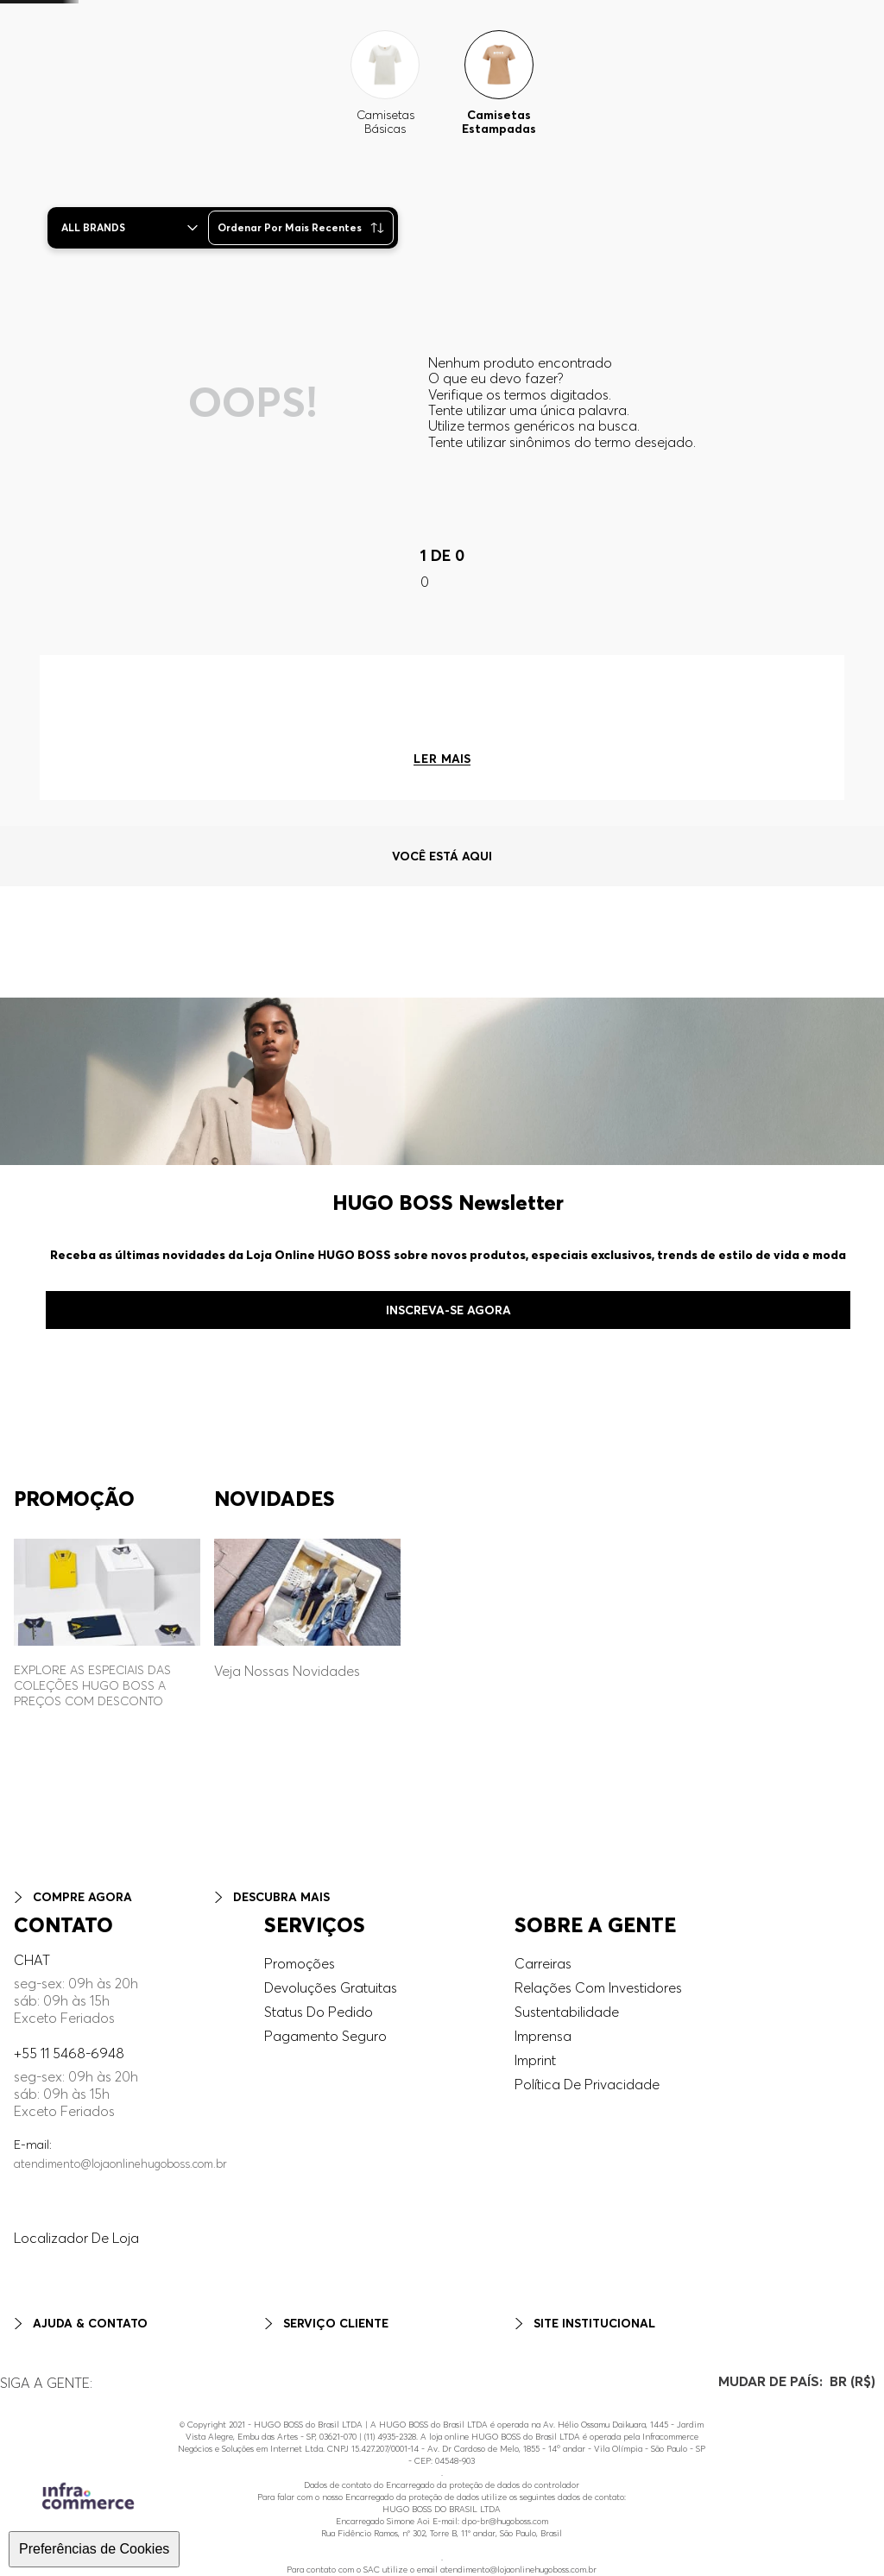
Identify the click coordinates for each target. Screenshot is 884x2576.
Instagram (31, 2362)
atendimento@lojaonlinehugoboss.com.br (120, 2125)
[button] (792, 53)
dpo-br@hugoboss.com (505, 2521)
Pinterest (27, 2394)
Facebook (32, 2379)
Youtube (26, 2411)
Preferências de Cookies (94, 2548)
